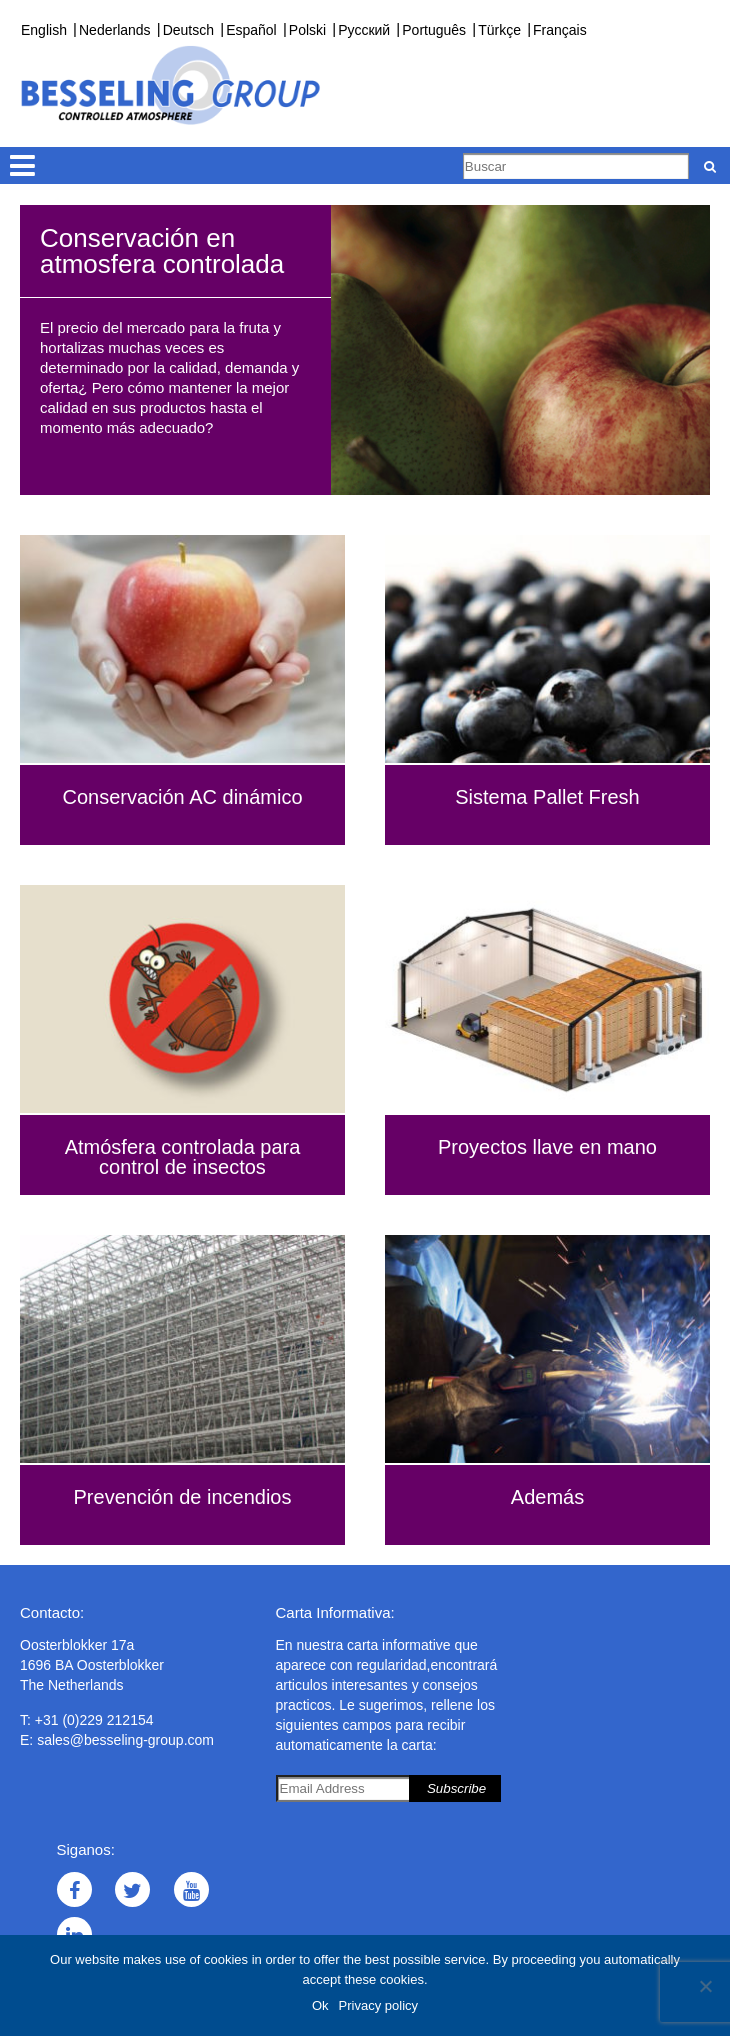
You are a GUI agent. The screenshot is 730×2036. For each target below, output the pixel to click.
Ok (320, 2005)
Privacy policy (378, 2005)
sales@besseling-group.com (125, 1740)
